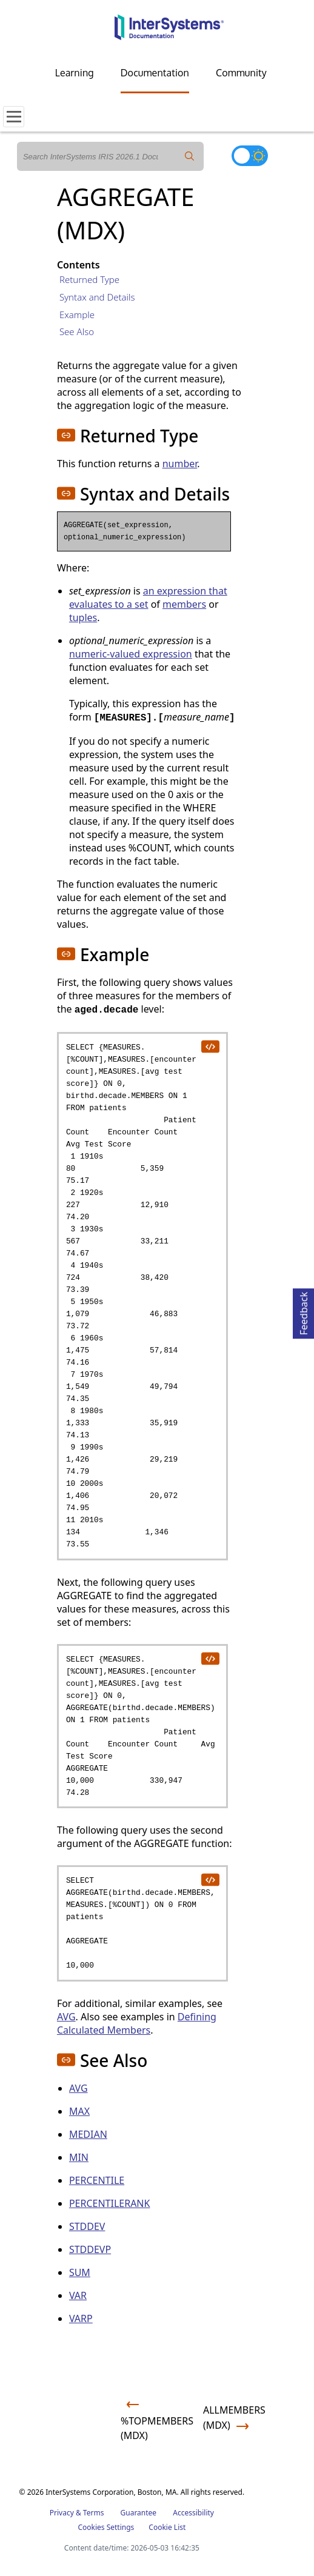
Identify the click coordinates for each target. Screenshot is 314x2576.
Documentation (155, 73)
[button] (66, 435)
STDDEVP (90, 2249)
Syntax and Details (97, 297)
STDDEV (87, 2226)
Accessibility (193, 2513)
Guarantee (139, 2513)
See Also (76, 331)
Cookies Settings (106, 2527)
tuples (83, 617)
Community (241, 73)
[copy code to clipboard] (210, 1046)
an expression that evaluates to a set (148, 597)
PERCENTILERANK (109, 2203)
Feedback (303, 1311)
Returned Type (89, 279)
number (180, 463)
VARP (81, 2318)
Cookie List (167, 2527)
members (184, 604)
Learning (74, 73)
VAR (78, 2295)
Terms (93, 2513)
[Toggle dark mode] (250, 155)
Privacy (62, 2513)
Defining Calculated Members (136, 2023)
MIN (79, 2157)
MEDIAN (88, 2134)
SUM (79, 2272)
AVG (66, 2016)
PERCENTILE (96, 2180)
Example (77, 314)
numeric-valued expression (130, 654)
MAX (79, 2111)
